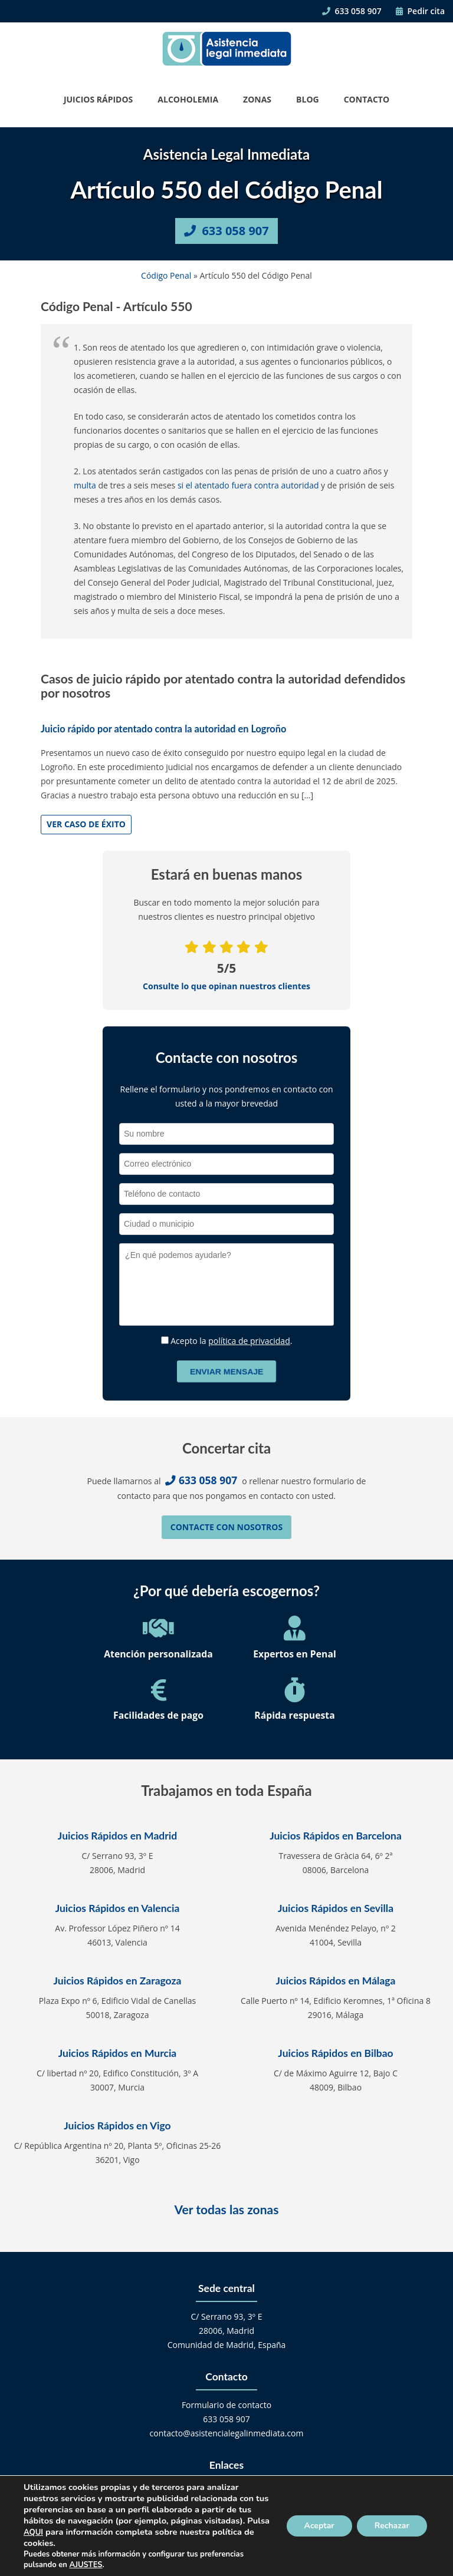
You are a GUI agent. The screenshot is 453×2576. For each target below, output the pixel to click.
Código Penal (166, 275)
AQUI (33, 2532)
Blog (307, 99)
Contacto (366, 99)
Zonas (257, 99)
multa (85, 485)
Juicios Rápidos (98, 99)
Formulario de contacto (226, 2404)
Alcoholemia (187, 99)
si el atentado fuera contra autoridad (248, 485)
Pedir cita (420, 10)
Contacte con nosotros (226, 1527)
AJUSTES (85, 2565)
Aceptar (319, 2525)
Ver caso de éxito (86, 824)
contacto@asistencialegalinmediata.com (227, 2433)
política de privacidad (249, 1340)
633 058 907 (351, 10)
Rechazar (392, 2525)
